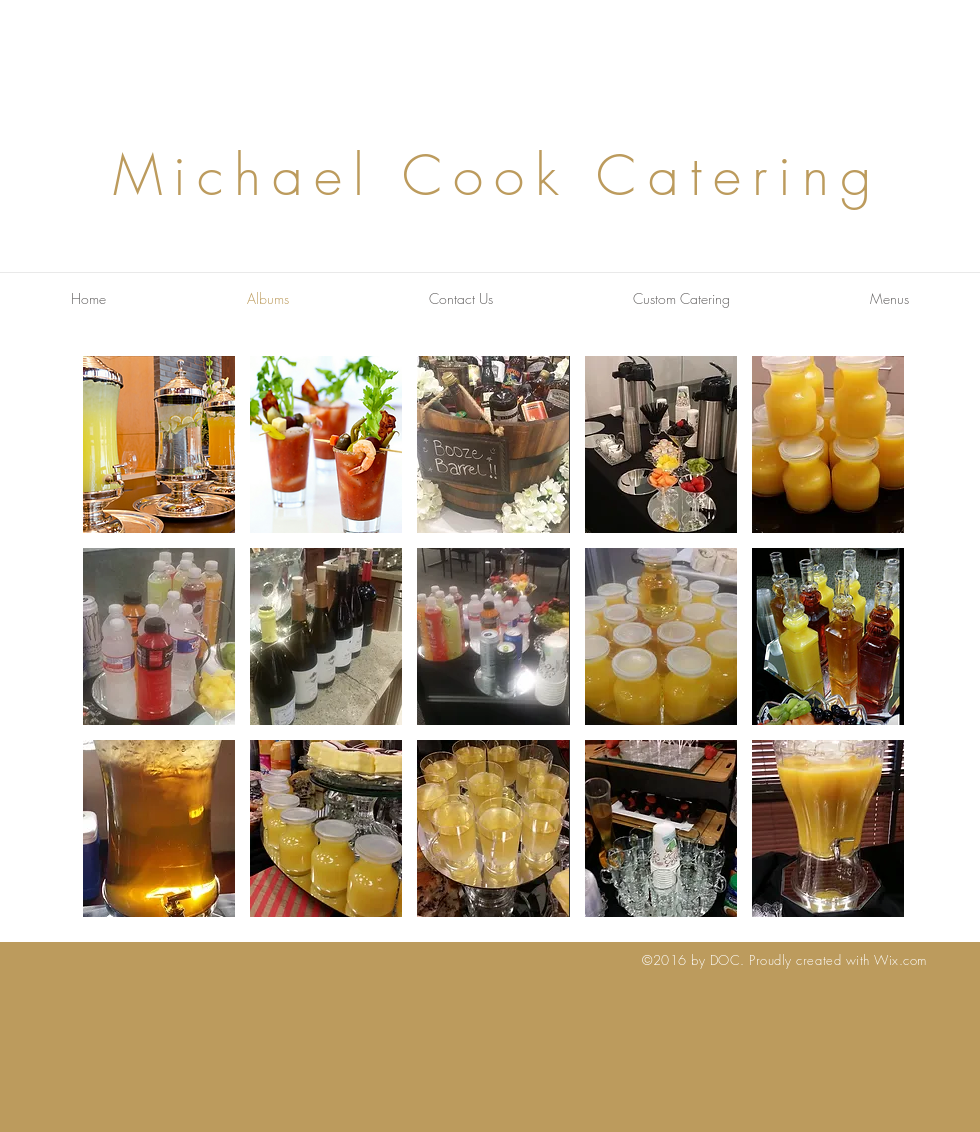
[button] (159, 444)
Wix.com (900, 960)
